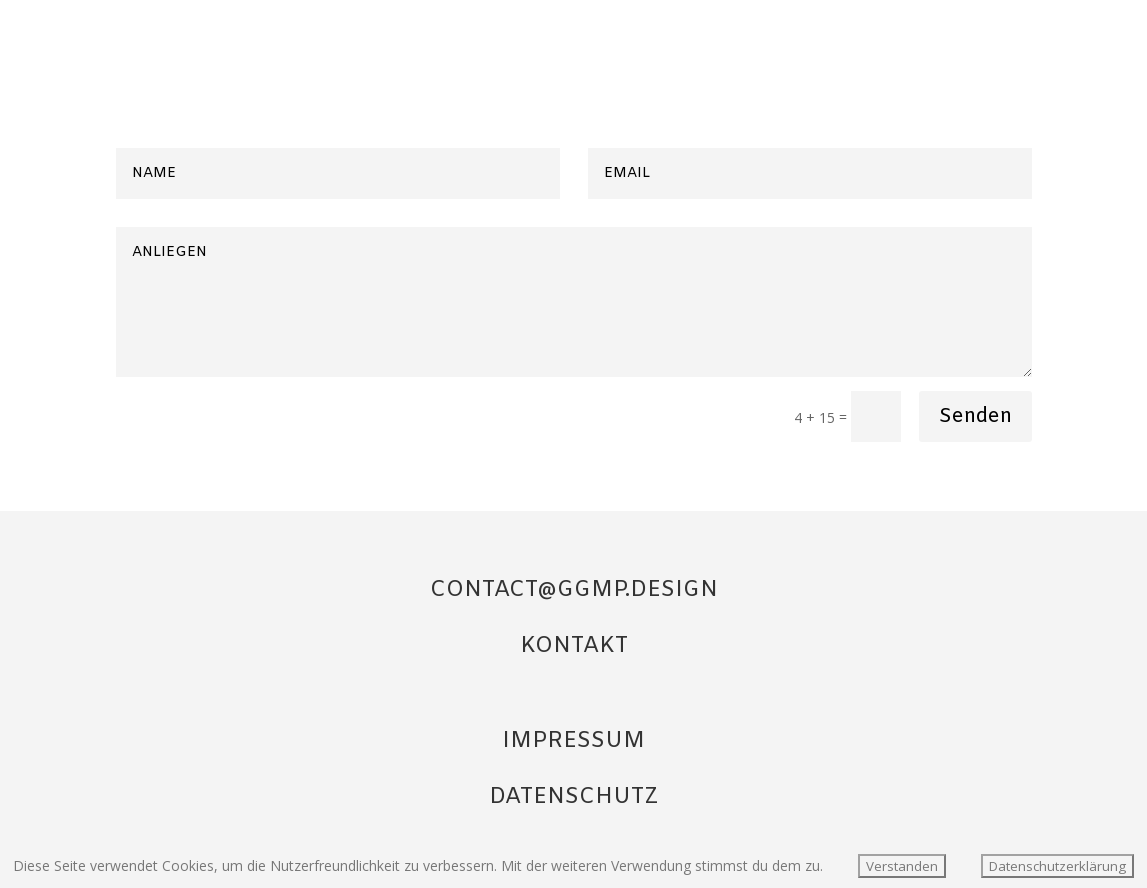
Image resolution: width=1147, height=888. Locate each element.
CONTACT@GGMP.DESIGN (574, 590)
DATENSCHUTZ (574, 797)
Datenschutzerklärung (1057, 866)
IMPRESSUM (573, 741)
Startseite (996, 41)
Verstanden (902, 866)
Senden (975, 416)
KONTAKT (574, 646)
